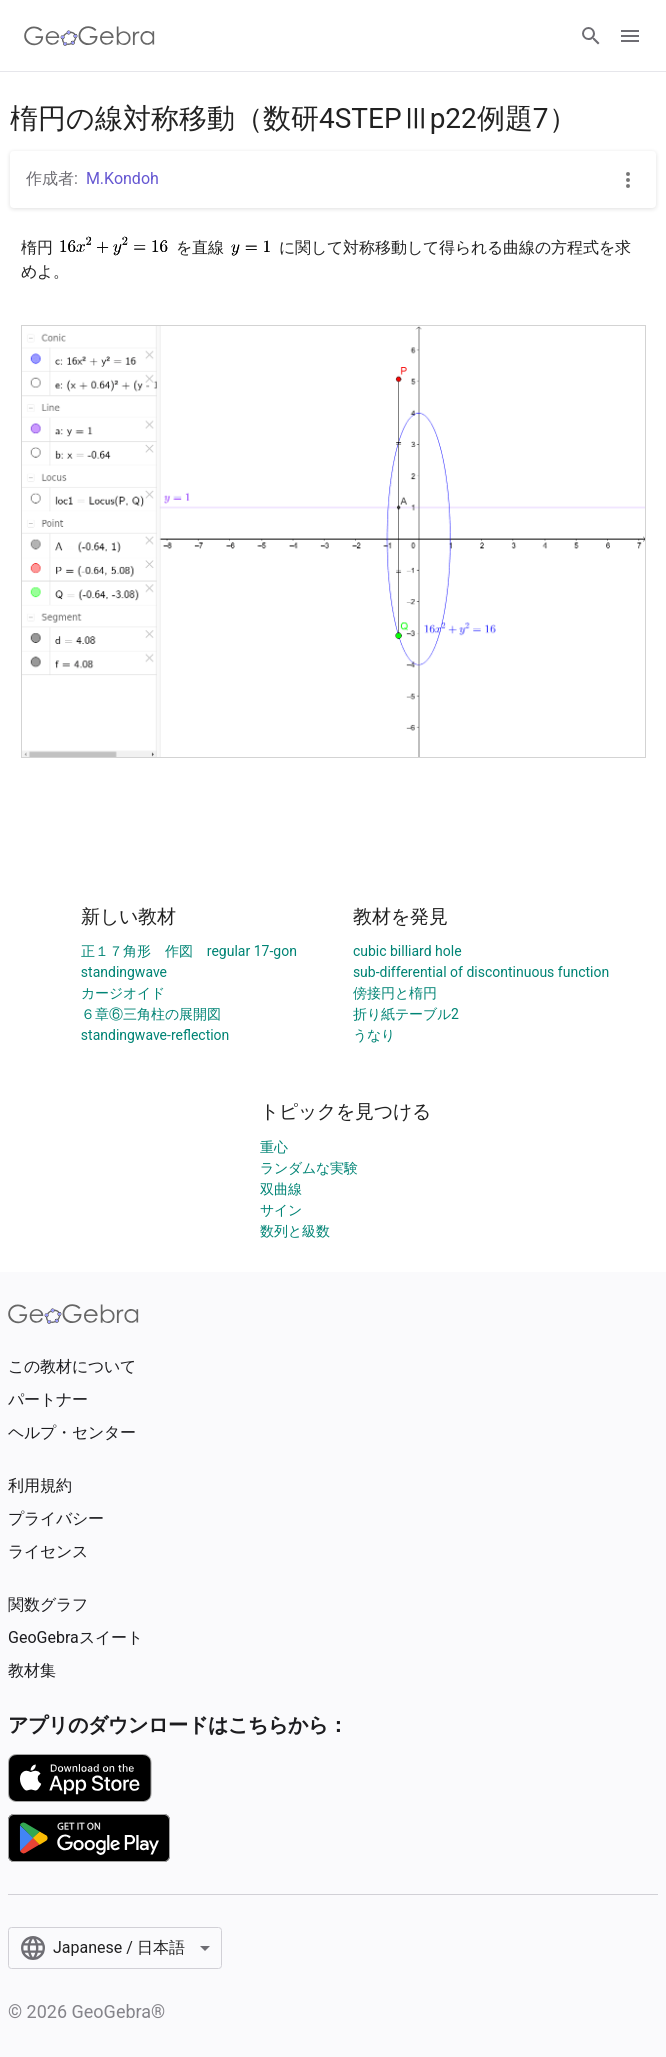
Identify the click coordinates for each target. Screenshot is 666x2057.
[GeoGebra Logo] (89, 36)
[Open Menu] (630, 36)
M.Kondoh (122, 178)
